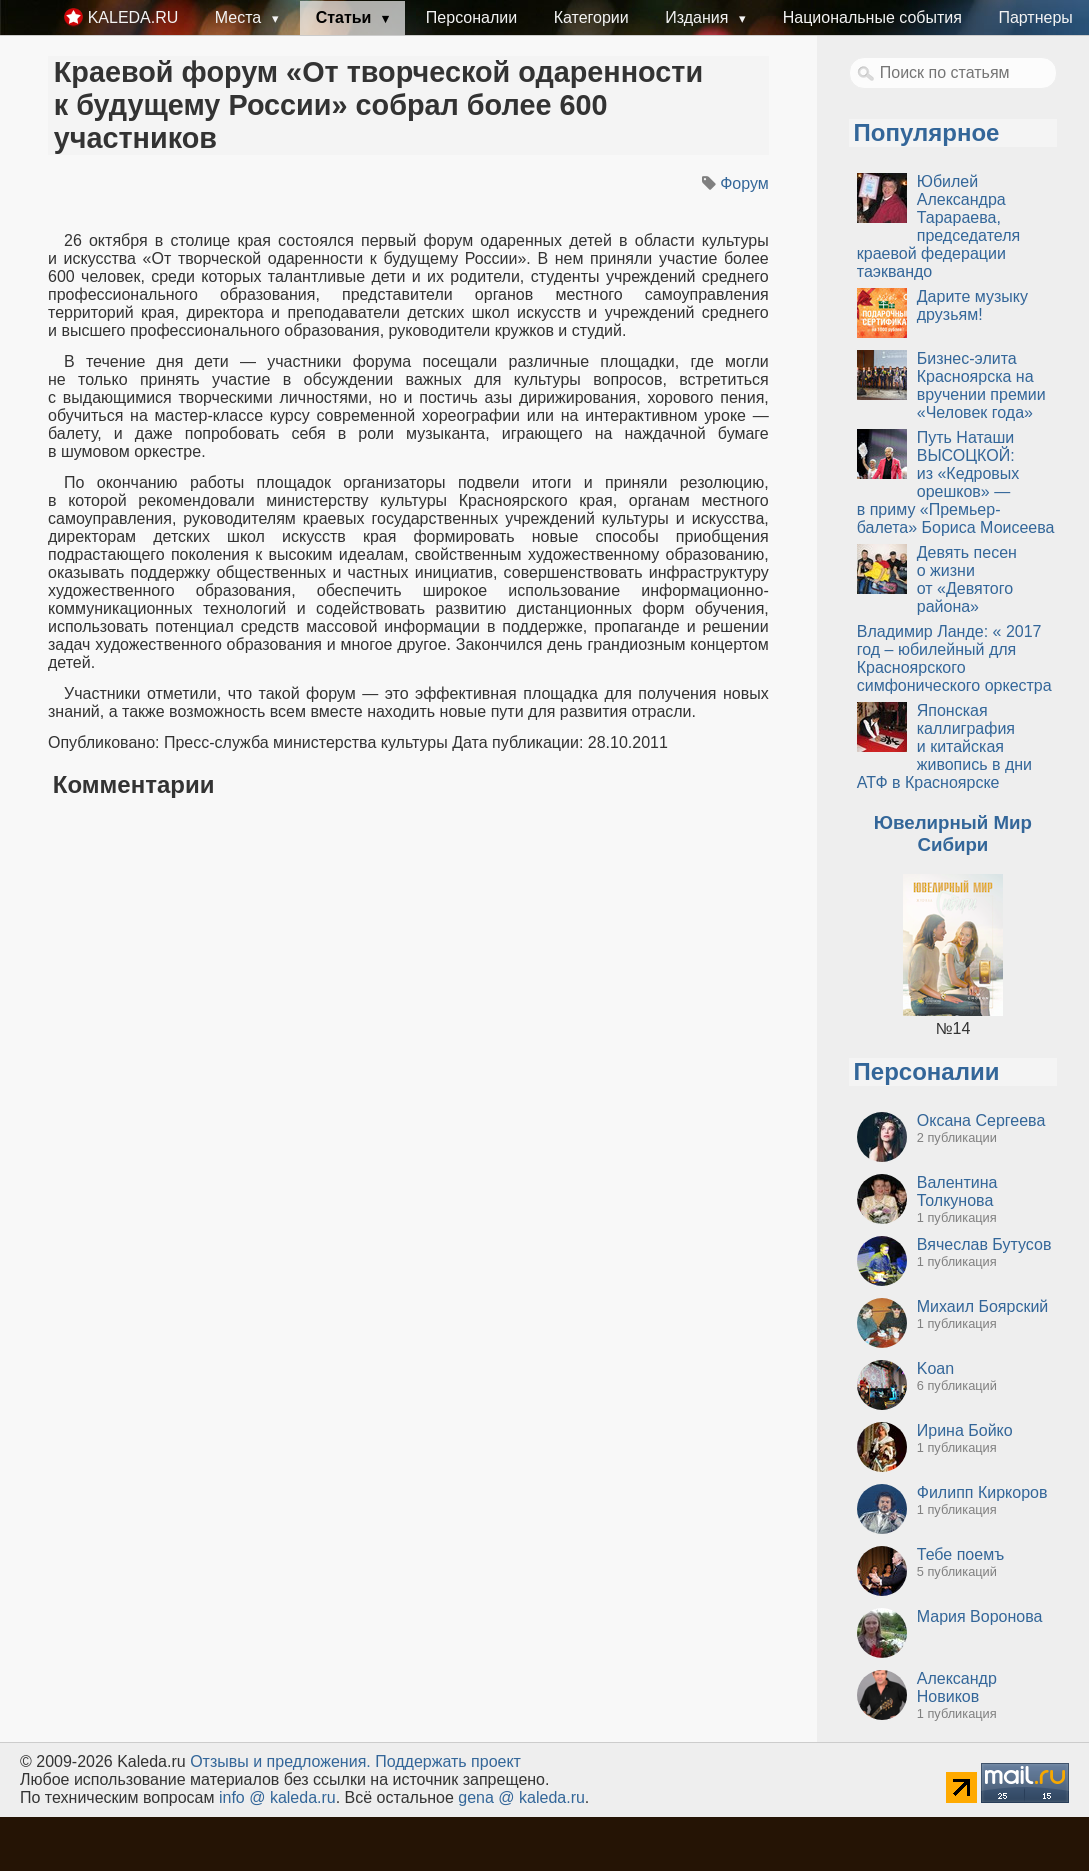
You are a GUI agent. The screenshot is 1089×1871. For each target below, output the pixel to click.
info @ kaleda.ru (277, 1797)
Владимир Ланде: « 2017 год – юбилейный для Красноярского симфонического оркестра (954, 658)
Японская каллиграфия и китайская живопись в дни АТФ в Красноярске (944, 746)
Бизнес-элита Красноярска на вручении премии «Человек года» (981, 385)
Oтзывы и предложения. (280, 1761)
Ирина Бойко (965, 1430)
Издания (699, 17)
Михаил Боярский (983, 1306)
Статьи (346, 17)
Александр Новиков (957, 1687)
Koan (935, 1368)
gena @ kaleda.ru (521, 1797)
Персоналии (471, 17)
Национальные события (872, 17)
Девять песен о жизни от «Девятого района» (967, 579)
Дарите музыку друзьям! (972, 305)
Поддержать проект (448, 1761)
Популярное (927, 132)
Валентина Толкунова (957, 1191)
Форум (744, 183)
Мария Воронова (980, 1616)
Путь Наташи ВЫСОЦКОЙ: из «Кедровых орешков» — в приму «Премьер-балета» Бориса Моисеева (956, 482)
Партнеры (1035, 17)
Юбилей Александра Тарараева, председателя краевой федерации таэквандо (938, 226)
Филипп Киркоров (982, 1492)
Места (240, 17)
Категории (591, 17)
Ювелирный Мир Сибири (953, 833)
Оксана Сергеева (981, 1120)
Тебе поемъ (960, 1554)
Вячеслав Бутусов (984, 1244)
